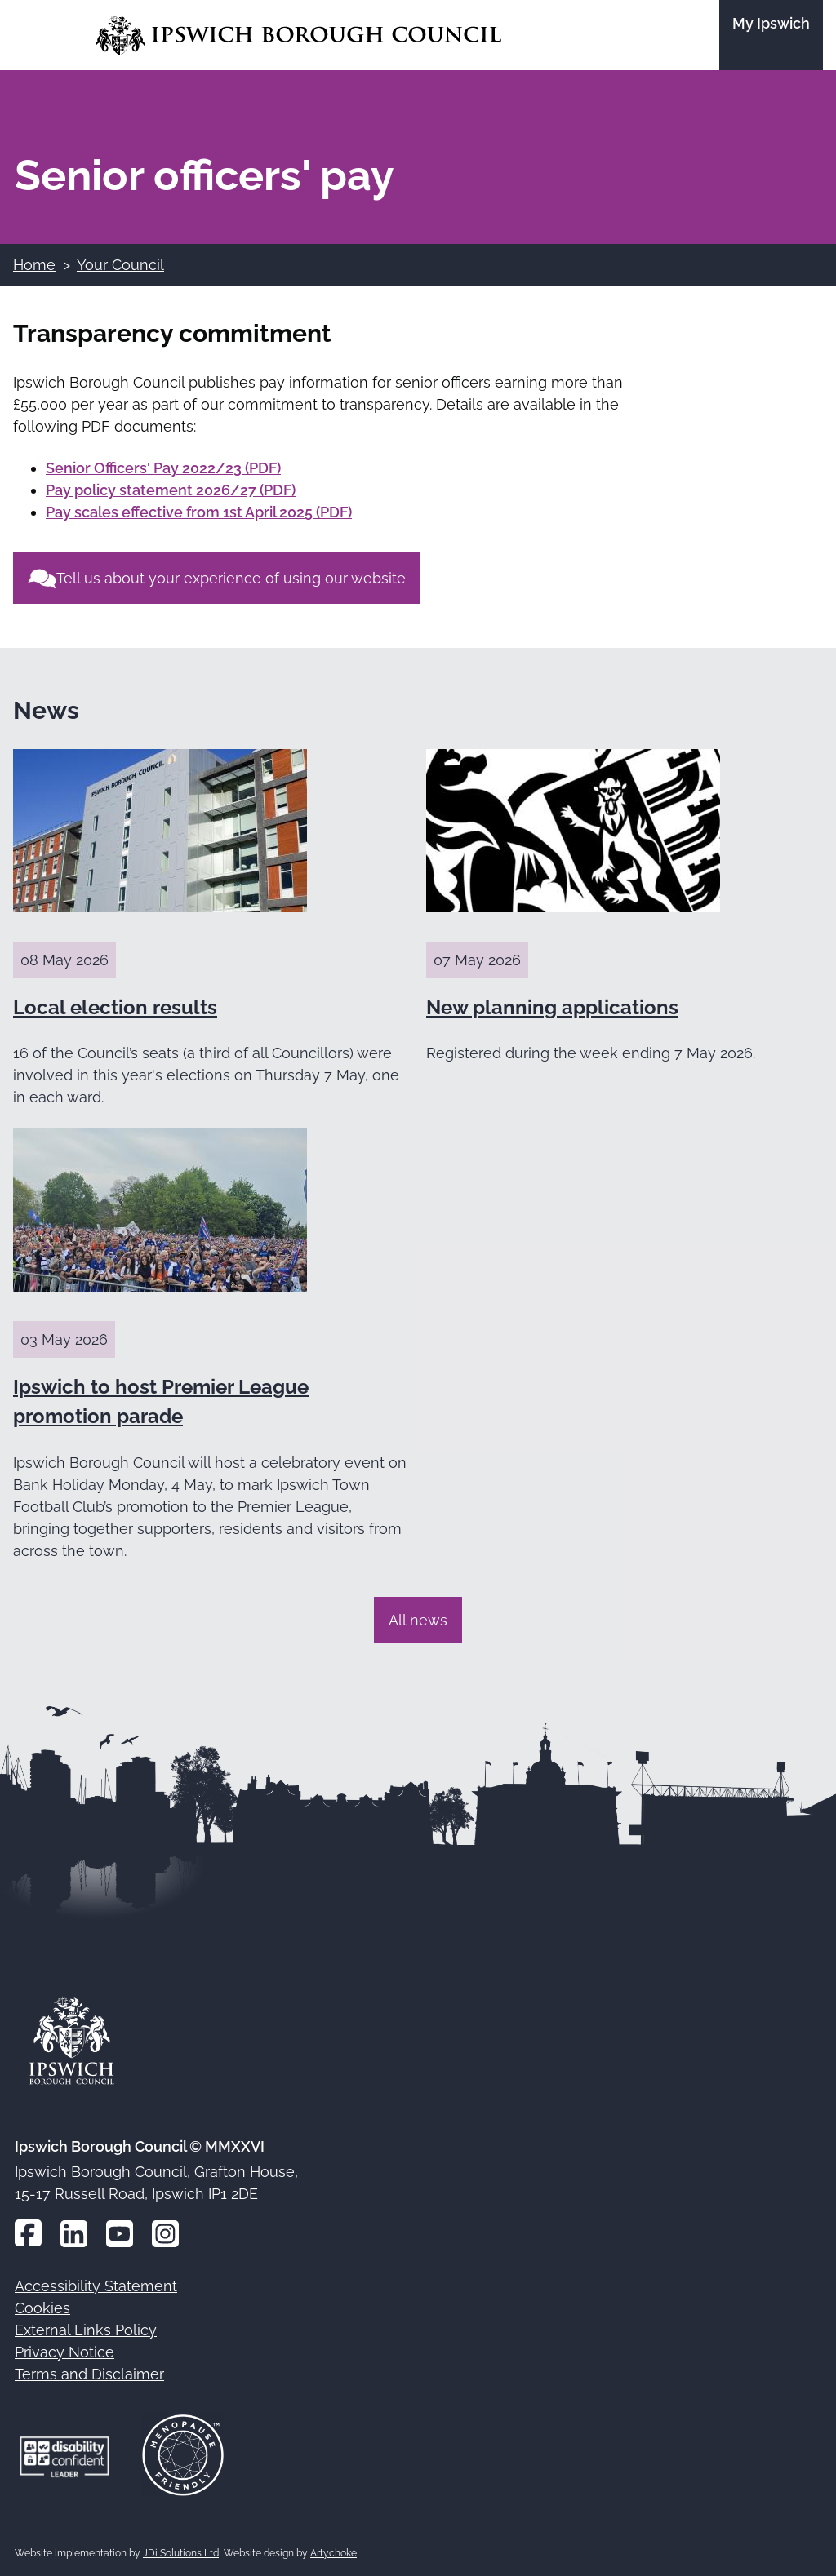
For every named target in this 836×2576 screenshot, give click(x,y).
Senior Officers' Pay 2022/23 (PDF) (163, 468)
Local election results (115, 1007)
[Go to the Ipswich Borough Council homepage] (298, 35)
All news (418, 1620)
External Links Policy (86, 2330)
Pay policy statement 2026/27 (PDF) (171, 490)
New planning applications (552, 1007)
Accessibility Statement (96, 2285)
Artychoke (333, 2553)
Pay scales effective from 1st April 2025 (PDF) (199, 512)
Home (34, 264)
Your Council (120, 264)
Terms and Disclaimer (89, 2374)
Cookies (42, 2308)
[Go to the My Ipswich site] (771, 35)
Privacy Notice (64, 2352)
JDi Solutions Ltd (181, 2553)
